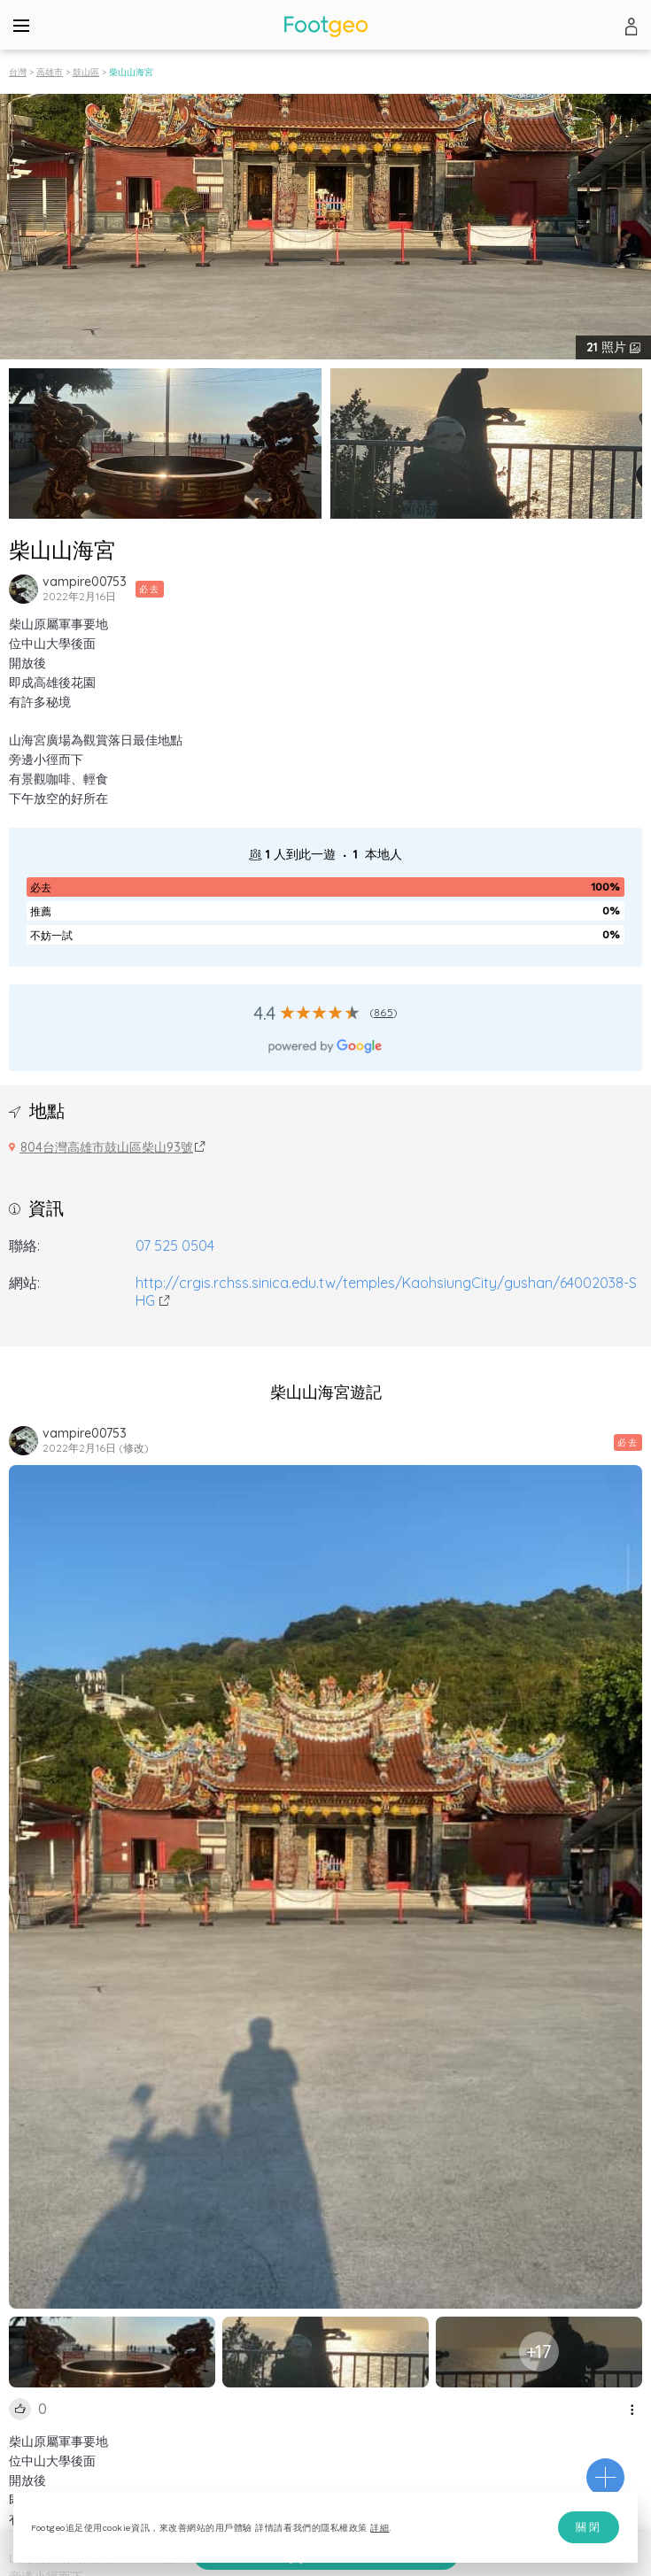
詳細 (379, 2528)
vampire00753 (85, 582)
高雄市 (49, 72)
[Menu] (21, 25)
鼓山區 (86, 72)
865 (383, 1012)
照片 (608, 347)
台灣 (18, 72)
